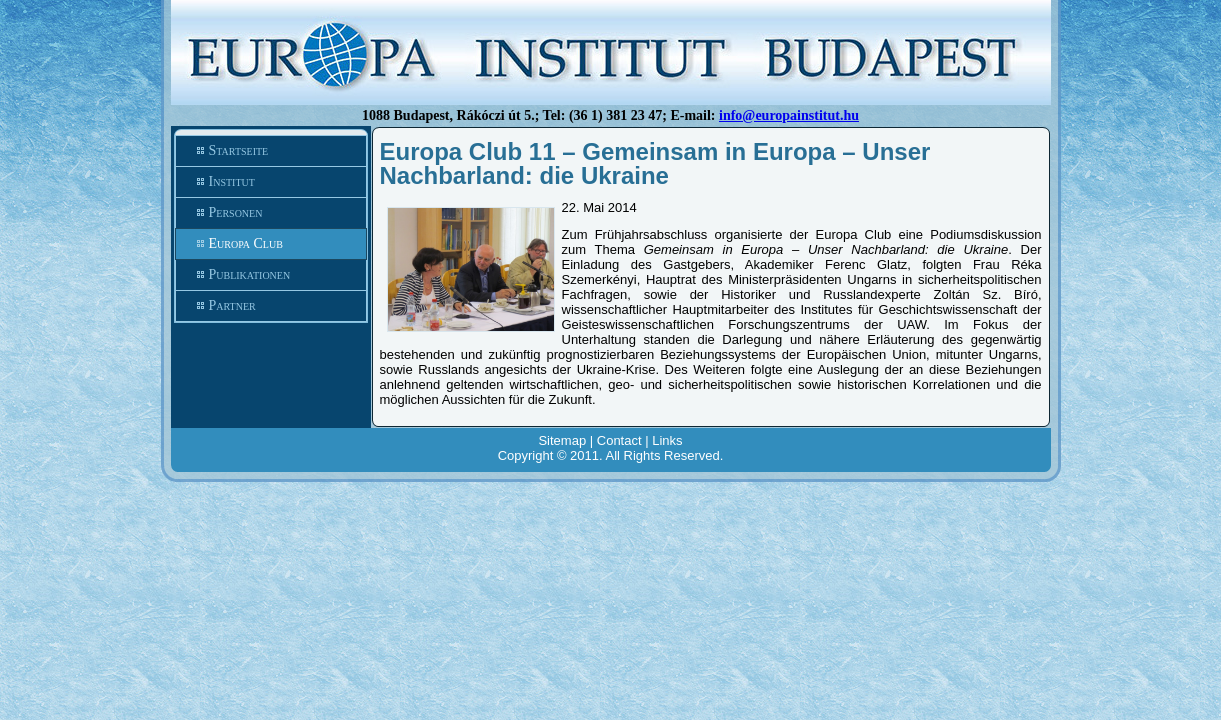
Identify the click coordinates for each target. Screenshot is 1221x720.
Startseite (271, 151)
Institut (271, 182)
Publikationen (271, 275)
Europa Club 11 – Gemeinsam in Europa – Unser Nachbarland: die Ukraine (655, 163)
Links (667, 440)
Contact (619, 440)
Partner (271, 306)
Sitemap (562, 440)
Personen (271, 213)
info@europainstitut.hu (789, 115)
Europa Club (271, 244)
